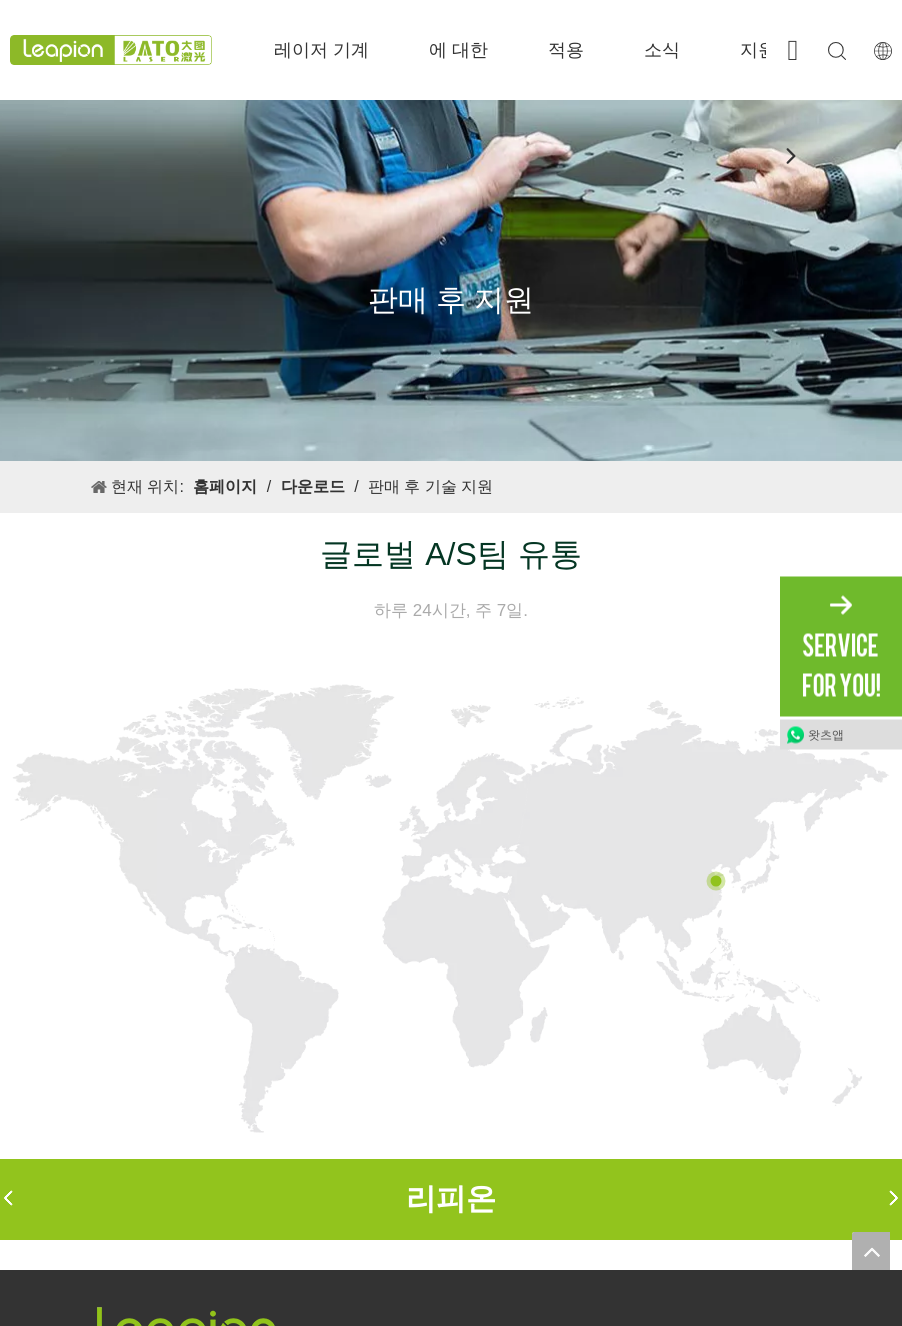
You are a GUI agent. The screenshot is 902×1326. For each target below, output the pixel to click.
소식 (662, 50)
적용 (566, 50)
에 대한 (458, 50)
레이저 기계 (321, 50)
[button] (8, 1200)
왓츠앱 (826, 735)
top (871, 1251)
